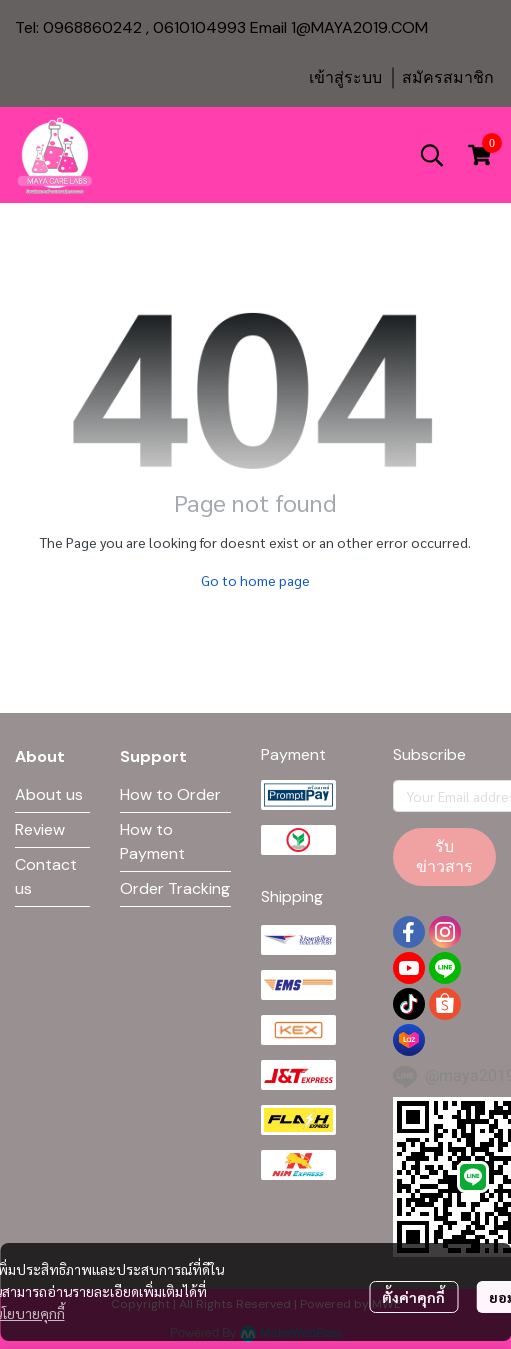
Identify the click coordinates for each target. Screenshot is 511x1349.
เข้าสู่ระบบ (345, 77)
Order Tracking (175, 888)
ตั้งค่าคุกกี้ (413, 1297)
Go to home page (255, 580)
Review (40, 829)
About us (49, 794)
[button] (432, 155)
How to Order (170, 794)
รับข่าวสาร (444, 856)
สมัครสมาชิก (448, 77)
